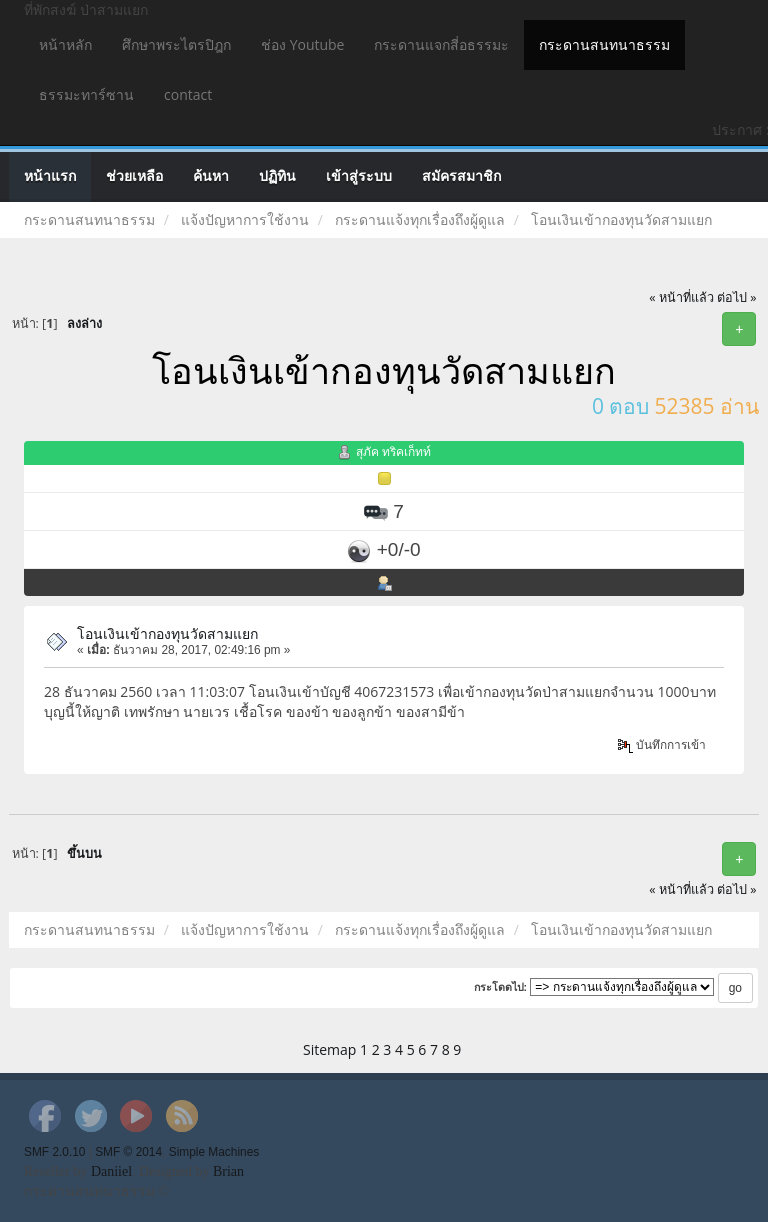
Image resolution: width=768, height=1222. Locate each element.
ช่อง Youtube (302, 44)
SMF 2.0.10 (54, 1152)
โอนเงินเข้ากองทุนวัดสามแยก (167, 633)
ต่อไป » (737, 297)
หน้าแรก (50, 176)
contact (188, 94)
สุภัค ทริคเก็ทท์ (393, 451)
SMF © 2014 (128, 1152)
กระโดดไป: (501, 987)
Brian (228, 1171)
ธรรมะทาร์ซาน (86, 94)
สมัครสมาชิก (461, 176)
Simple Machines (214, 1152)
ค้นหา (211, 176)
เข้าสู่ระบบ (359, 176)
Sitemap (329, 1049)
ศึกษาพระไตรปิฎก (176, 44)
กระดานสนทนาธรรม (604, 44)
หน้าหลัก (65, 44)
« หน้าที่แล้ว (681, 297)
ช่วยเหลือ (134, 176)
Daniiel (111, 1171)
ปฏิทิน (277, 176)
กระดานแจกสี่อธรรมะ (441, 44)
